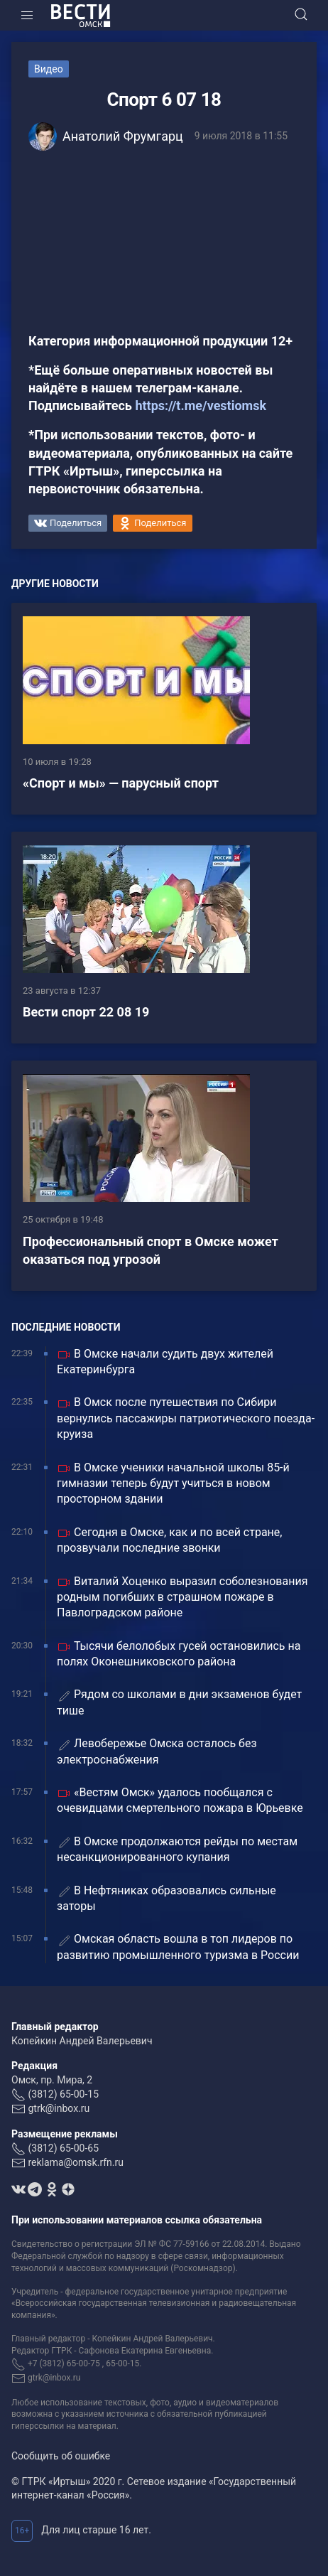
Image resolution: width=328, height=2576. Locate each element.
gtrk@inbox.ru (58, 2108)
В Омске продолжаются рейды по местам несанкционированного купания (177, 1849)
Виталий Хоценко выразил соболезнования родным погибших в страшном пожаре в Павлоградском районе (182, 1597)
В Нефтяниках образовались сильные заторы (166, 1898)
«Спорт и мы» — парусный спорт (121, 783)
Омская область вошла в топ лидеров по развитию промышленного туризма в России (178, 1946)
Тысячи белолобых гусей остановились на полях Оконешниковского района (178, 1653)
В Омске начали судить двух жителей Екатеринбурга (165, 1361)
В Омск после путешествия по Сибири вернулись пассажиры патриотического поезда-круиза (186, 1418)
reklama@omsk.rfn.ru (76, 2162)
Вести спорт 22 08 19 (86, 1011)
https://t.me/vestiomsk (200, 405)
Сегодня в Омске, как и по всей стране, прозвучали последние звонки (169, 1540)
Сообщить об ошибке (60, 2456)
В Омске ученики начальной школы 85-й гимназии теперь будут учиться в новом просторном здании (173, 1483)
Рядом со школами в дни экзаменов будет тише (179, 1702)
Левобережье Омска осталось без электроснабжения (157, 1751)
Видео (48, 69)
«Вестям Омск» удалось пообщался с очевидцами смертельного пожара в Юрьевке (180, 1800)
